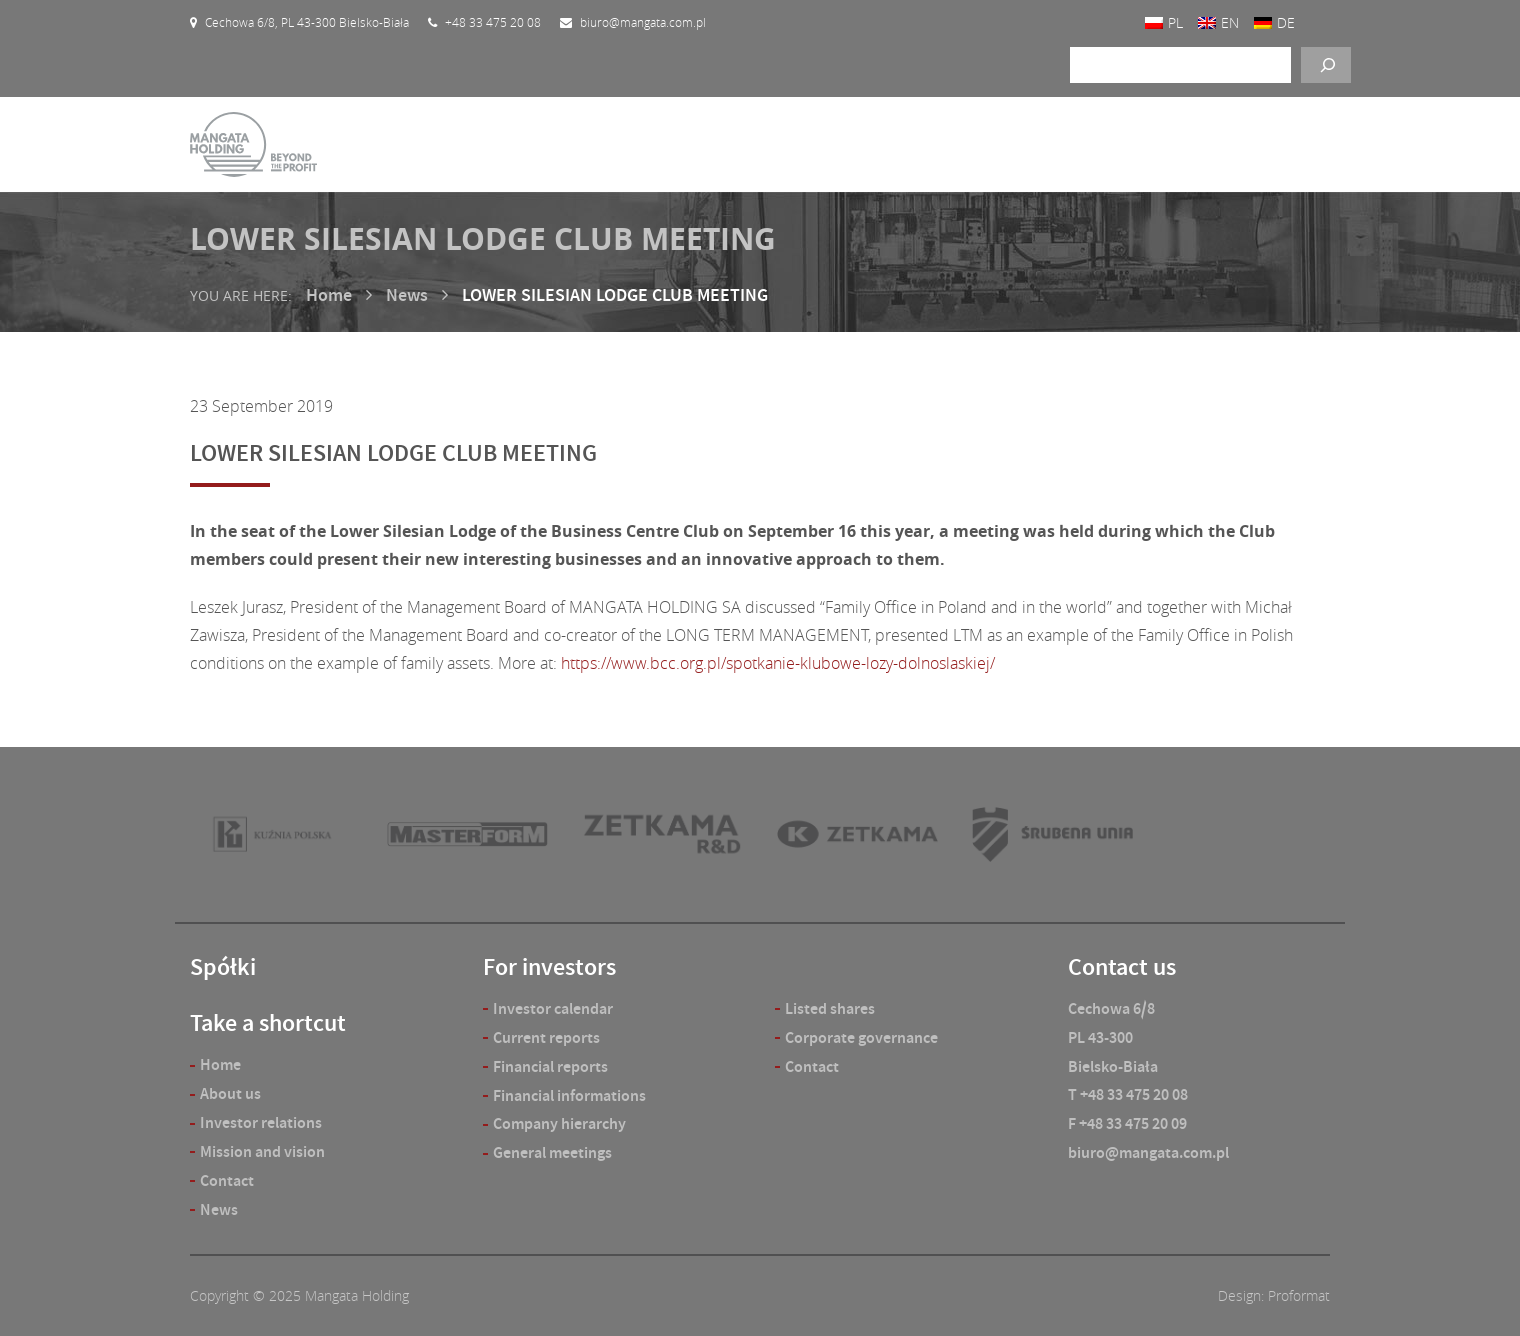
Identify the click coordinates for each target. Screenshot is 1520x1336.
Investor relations (261, 1122)
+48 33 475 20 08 (1134, 1094)
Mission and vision (262, 1151)
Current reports (546, 1037)
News (407, 295)
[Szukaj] (1326, 65)
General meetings (552, 1152)
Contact (227, 1180)
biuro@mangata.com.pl (1148, 1152)
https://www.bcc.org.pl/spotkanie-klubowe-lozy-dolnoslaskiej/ (778, 663)
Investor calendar (553, 1008)
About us (230, 1093)
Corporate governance (861, 1037)
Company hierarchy (559, 1123)
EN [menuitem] (1230, 22)
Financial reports (550, 1066)
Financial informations (569, 1095)
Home (329, 295)
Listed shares (830, 1008)
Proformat (1299, 1295)
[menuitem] (1164, 22)
